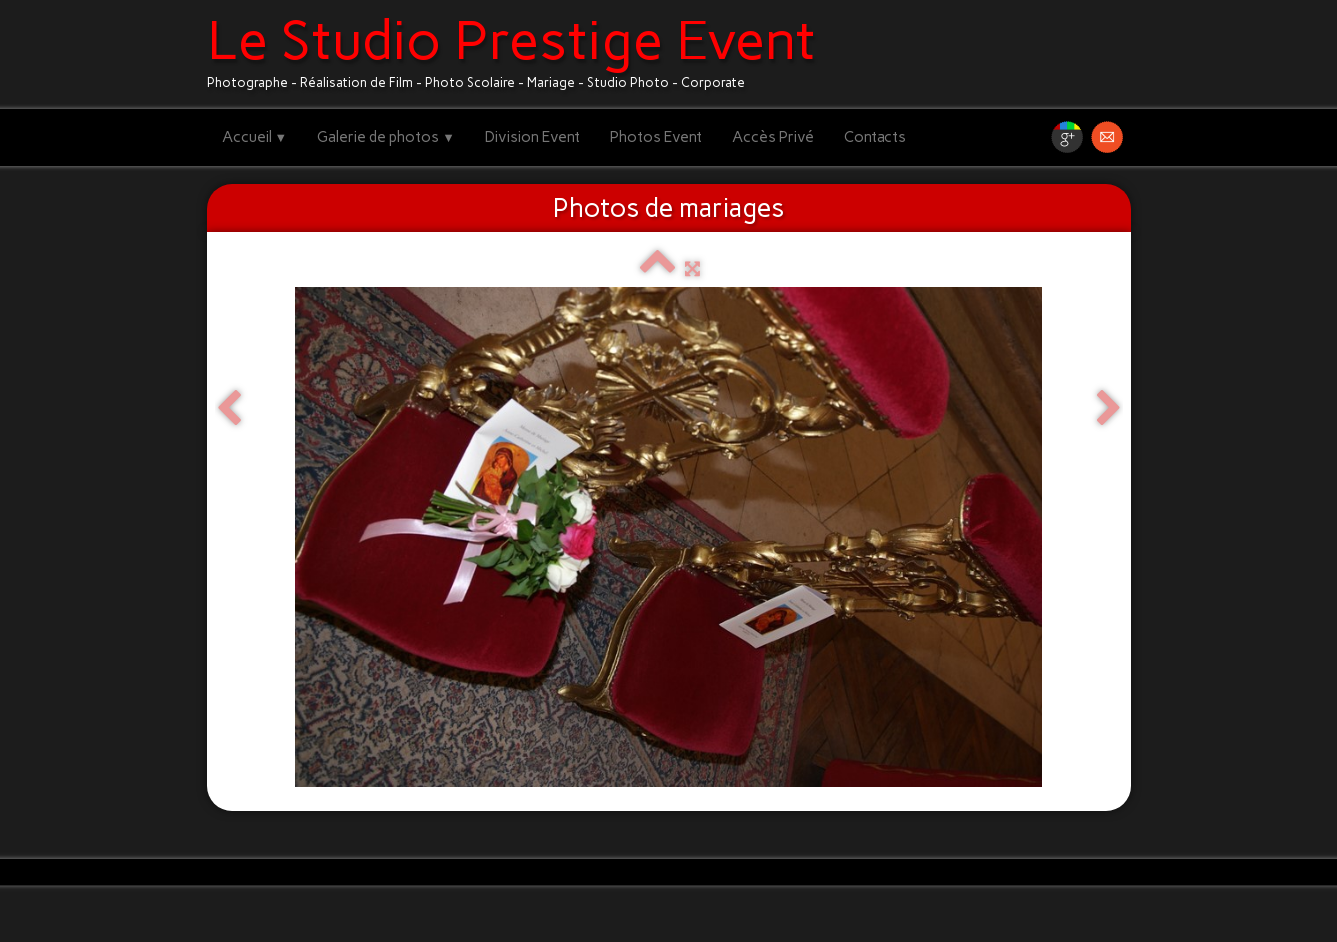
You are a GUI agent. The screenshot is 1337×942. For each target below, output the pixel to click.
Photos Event (656, 137)
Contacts (875, 137)
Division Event (532, 137)
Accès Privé (773, 137)
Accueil (255, 137)
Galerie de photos (386, 137)
